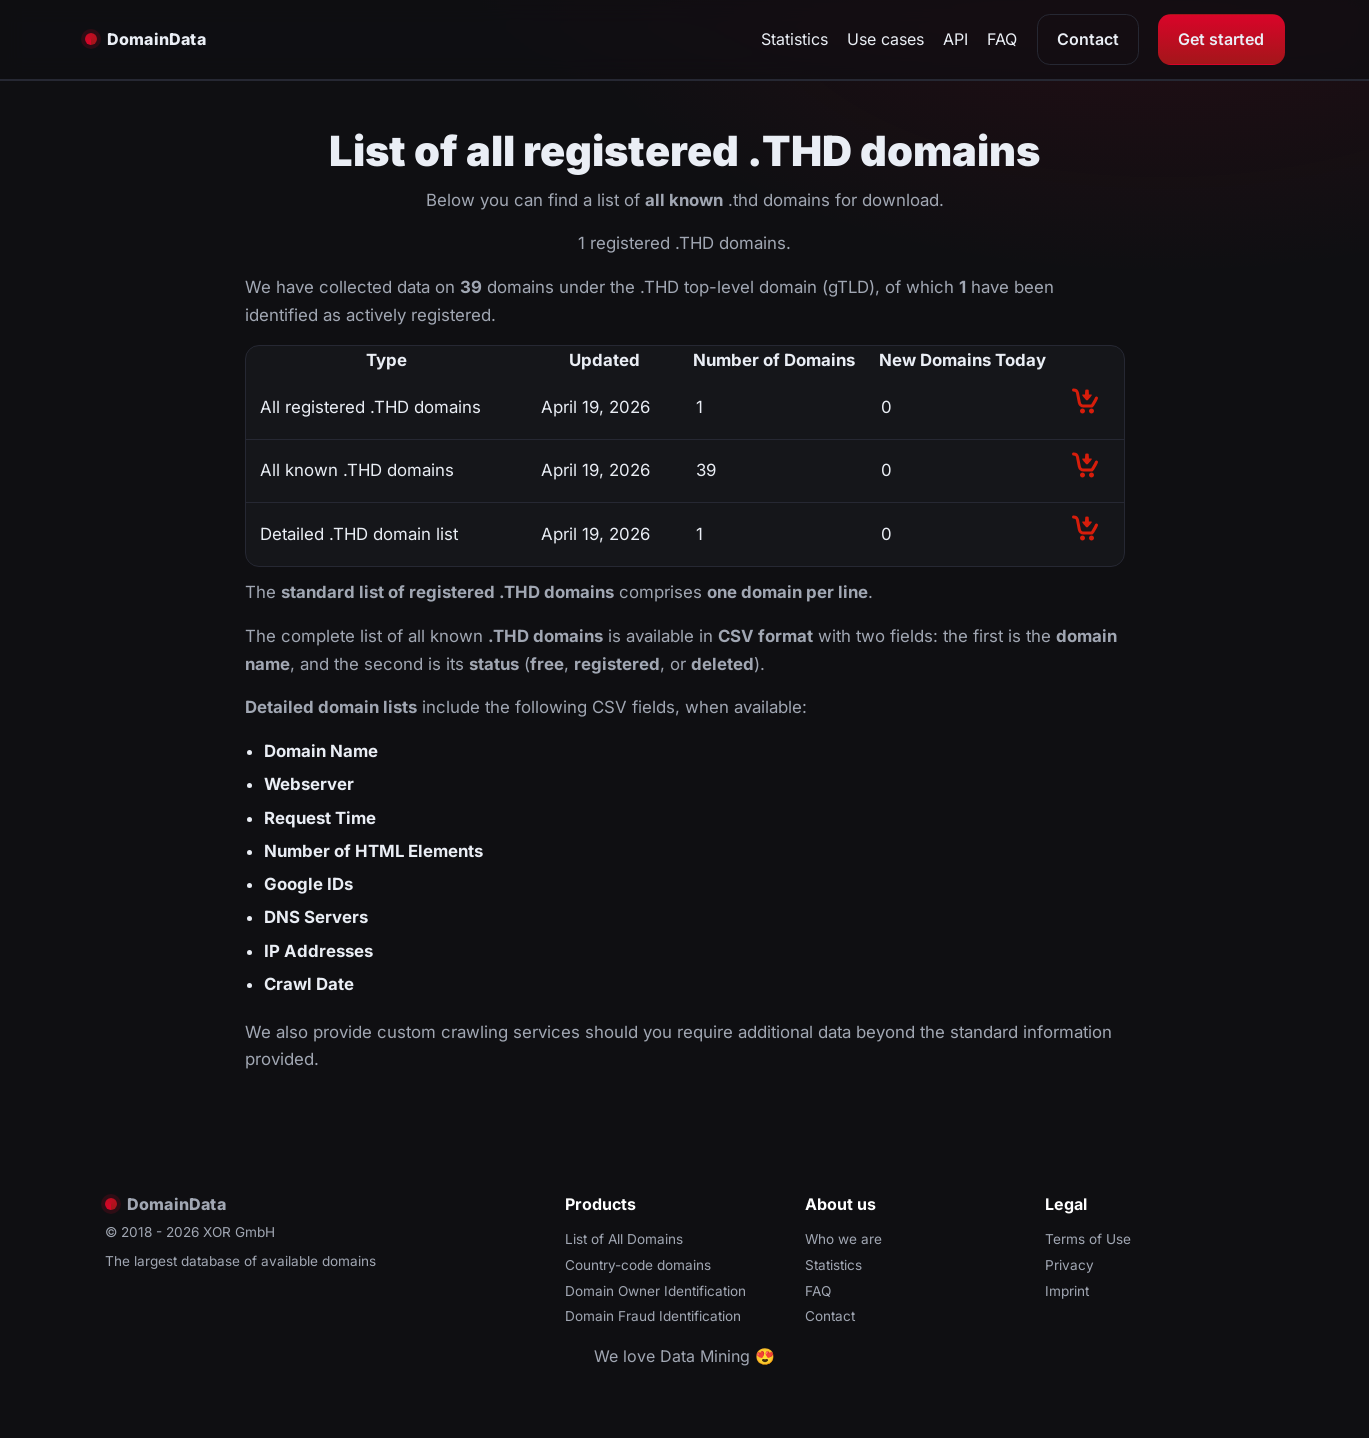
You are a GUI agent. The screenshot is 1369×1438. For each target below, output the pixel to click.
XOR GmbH (239, 1232)
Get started (1221, 39)
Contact (1088, 39)
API (955, 39)
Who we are (843, 1239)
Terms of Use (1088, 1239)
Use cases (885, 39)
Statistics (794, 39)
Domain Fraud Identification (653, 1316)
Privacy (1069, 1265)
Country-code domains (638, 1265)
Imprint (1067, 1291)
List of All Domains (624, 1239)
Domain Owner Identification (655, 1291)
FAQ (1002, 39)
